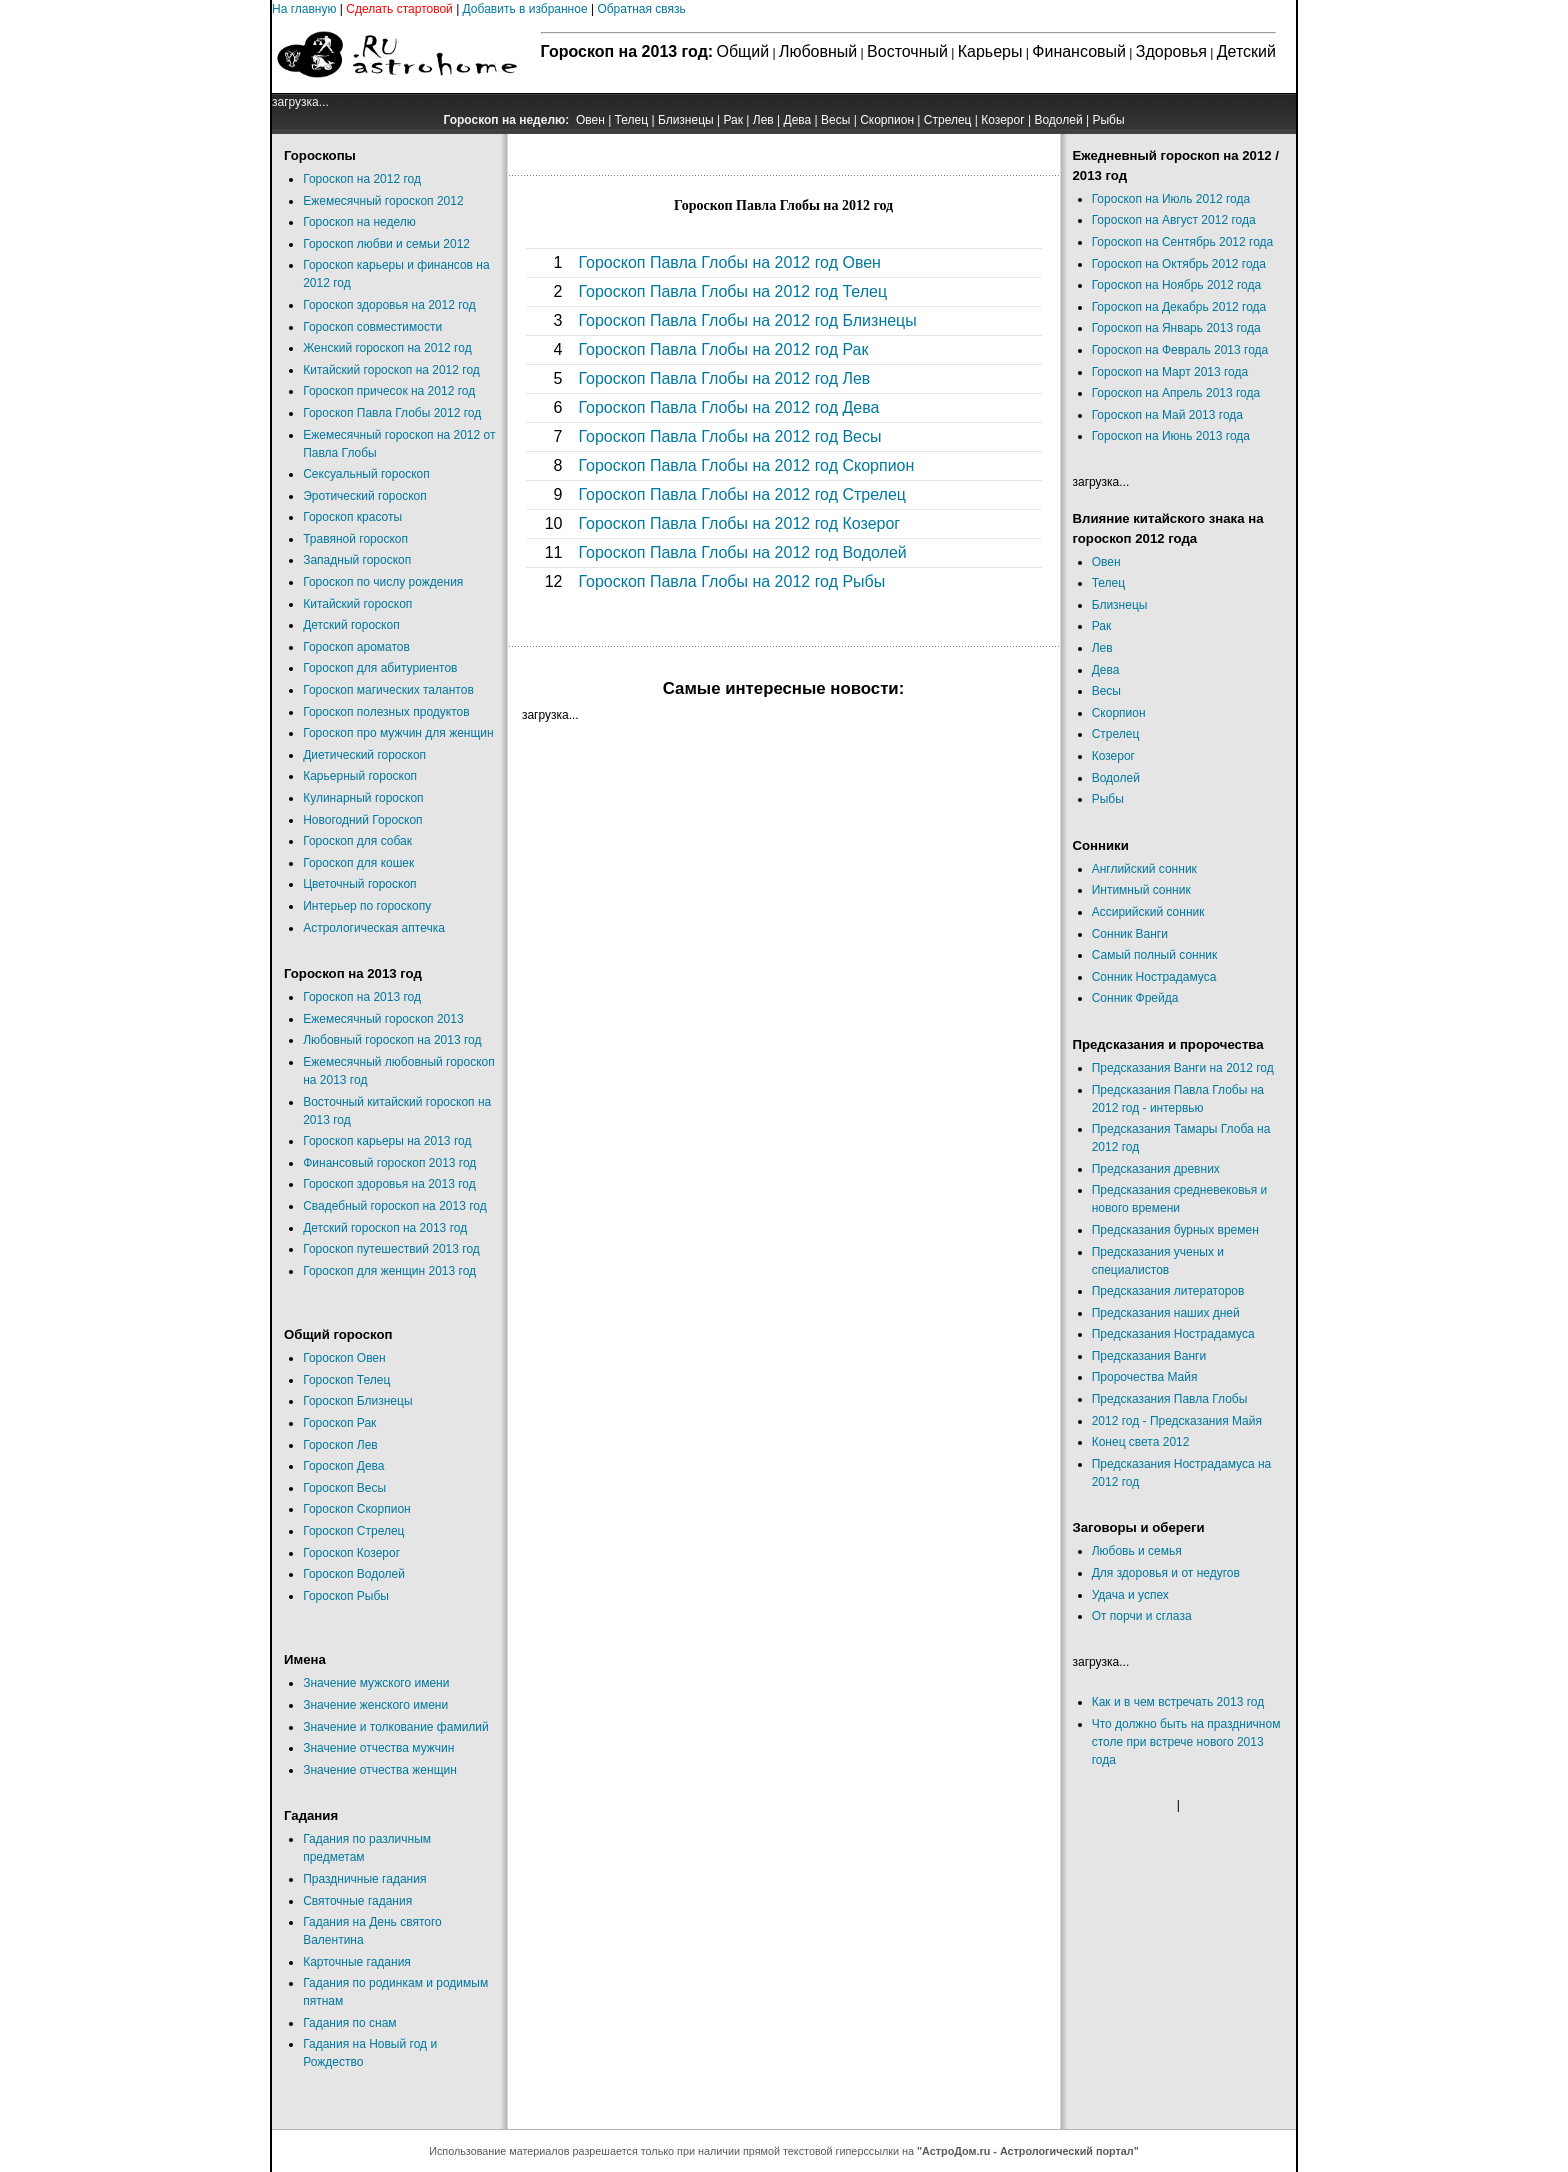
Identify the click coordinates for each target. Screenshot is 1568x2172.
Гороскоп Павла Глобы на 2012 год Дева (728, 407)
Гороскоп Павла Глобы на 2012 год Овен (729, 262)
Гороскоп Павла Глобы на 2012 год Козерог (739, 523)
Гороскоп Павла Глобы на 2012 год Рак (723, 349)
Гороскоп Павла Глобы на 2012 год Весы (729, 436)
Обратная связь (641, 9)
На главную (304, 9)
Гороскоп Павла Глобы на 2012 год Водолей (742, 552)
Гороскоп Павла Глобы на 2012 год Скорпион (746, 465)
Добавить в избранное (525, 9)
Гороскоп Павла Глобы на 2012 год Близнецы (747, 320)
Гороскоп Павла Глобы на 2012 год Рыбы (731, 581)
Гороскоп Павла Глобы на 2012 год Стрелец (742, 494)
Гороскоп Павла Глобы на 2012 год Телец (732, 291)
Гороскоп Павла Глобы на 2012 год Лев (724, 378)
